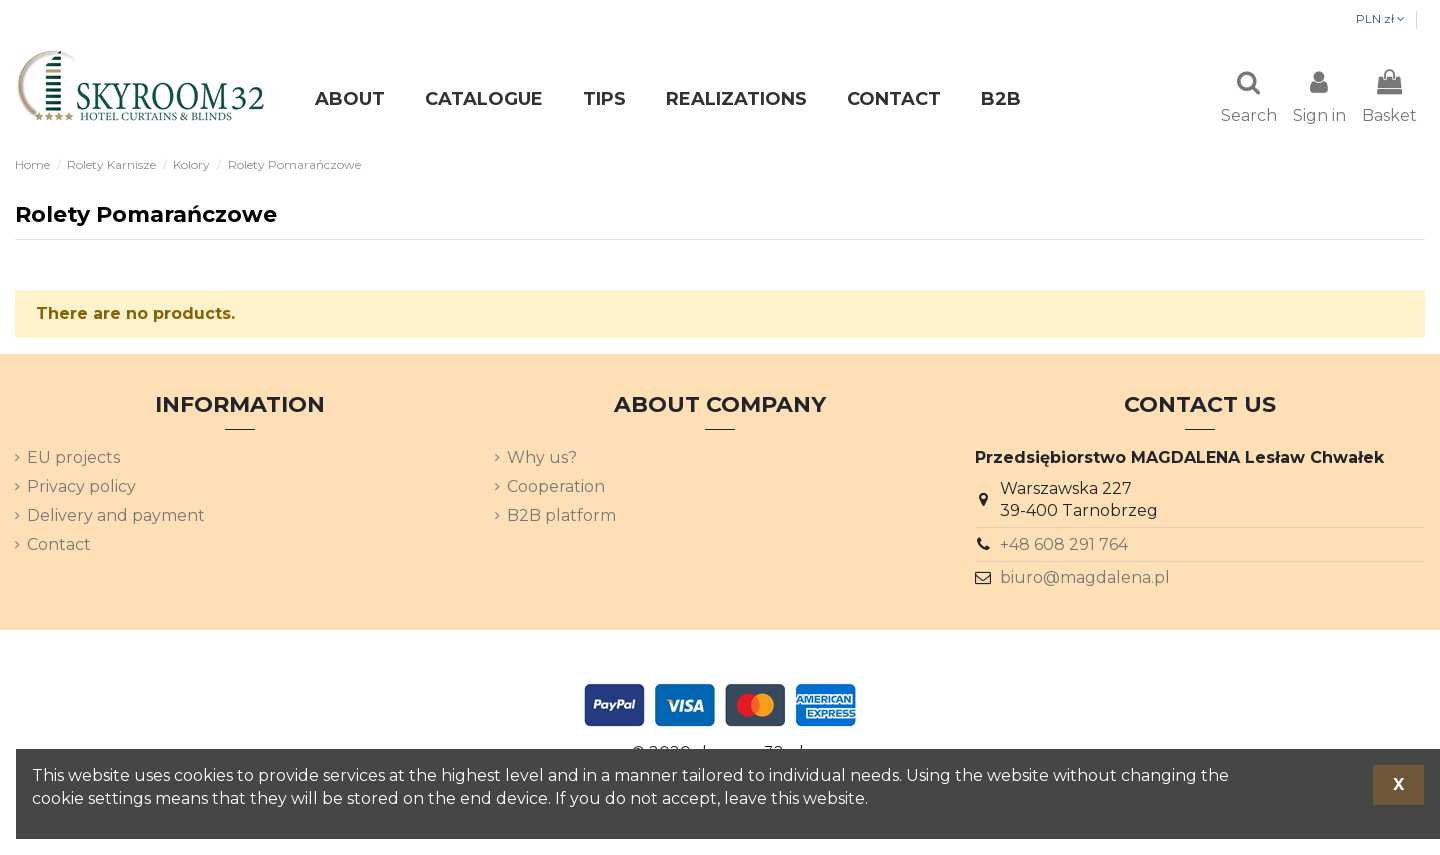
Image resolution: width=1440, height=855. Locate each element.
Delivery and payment (116, 517)
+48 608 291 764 (1064, 546)
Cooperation (556, 488)
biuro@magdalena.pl (1085, 579)
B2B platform (561, 517)
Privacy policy (81, 488)
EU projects (73, 459)
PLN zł (1278, 18)
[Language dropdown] (1374, 20)
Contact (59, 546)
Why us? (542, 459)
